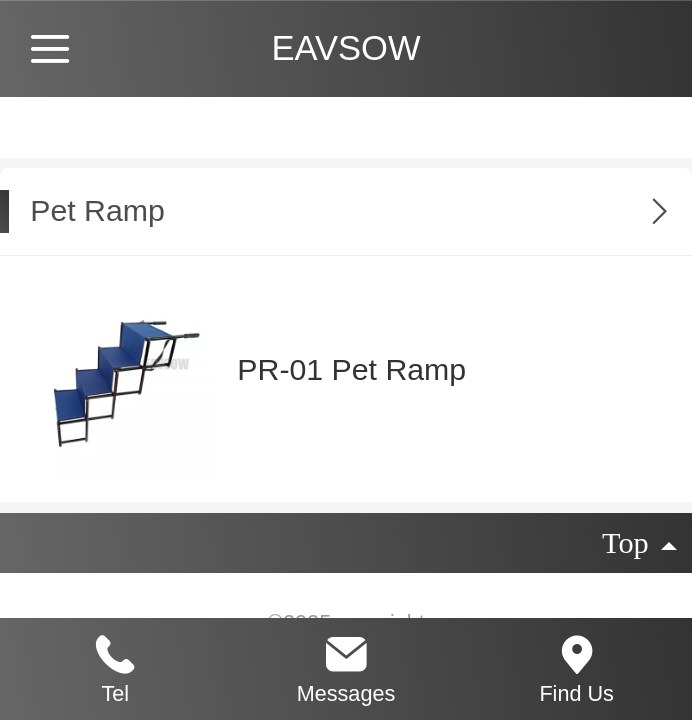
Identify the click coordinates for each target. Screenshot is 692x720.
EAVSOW (345, 48)
